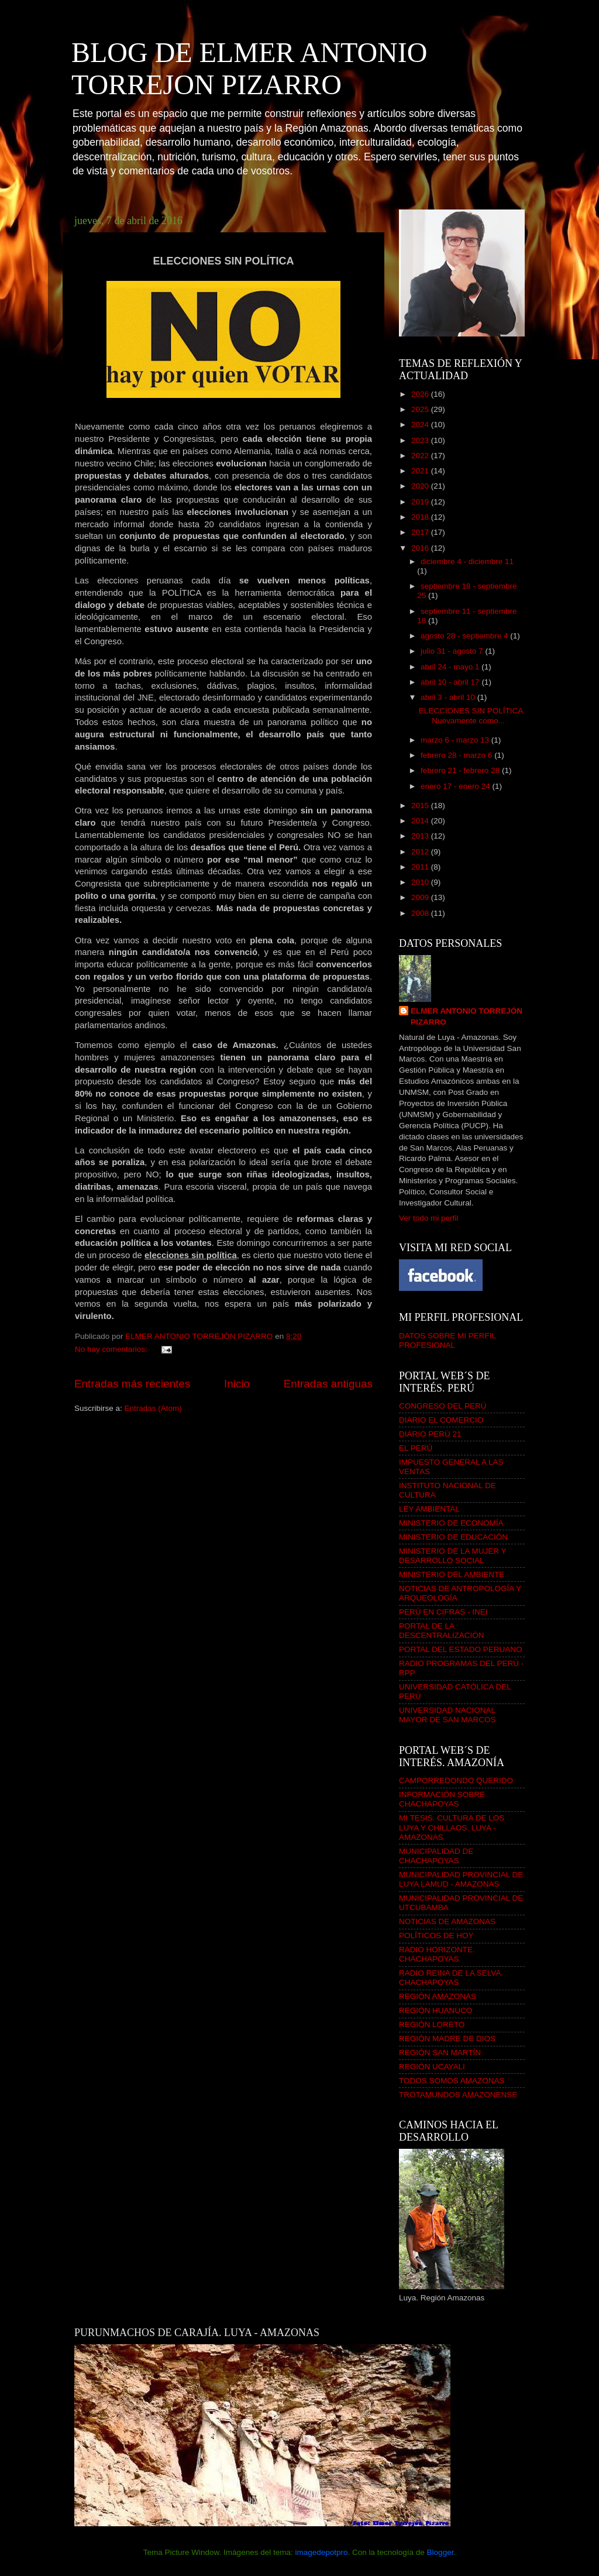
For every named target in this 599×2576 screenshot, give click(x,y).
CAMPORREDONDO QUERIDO (456, 1780)
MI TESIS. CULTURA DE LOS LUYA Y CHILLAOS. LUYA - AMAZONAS (451, 1827)
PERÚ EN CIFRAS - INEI (443, 1612)
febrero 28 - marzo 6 (457, 755)
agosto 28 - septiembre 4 (465, 635)
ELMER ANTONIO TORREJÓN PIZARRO (466, 1016)
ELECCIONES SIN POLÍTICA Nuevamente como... (471, 715)
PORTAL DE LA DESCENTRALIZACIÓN (441, 1631)
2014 (421, 820)
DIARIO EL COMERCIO (441, 1420)
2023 (421, 440)
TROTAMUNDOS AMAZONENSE (458, 2094)
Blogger (440, 2552)
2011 (421, 867)
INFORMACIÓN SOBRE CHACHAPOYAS (442, 1799)
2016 (421, 548)
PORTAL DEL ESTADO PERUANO (460, 1649)
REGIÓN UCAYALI (432, 2066)
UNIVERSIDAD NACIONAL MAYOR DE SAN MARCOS (447, 1715)
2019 (421, 501)
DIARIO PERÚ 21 (430, 1434)
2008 (421, 913)
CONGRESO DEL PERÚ (443, 1406)
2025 (421, 409)
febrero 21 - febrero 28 (461, 770)
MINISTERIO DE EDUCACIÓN (453, 1537)
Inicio (237, 1384)
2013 (421, 836)
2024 (421, 424)
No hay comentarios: (112, 1349)
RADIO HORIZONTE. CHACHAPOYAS (437, 1954)
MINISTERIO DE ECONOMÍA (451, 1523)
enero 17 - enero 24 (456, 786)
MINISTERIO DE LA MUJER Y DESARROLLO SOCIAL (452, 1556)
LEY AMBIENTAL (429, 1509)
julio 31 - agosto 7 (453, 651)
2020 (421, 486)
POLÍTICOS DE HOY (436, 1935)
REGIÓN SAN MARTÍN (440, 2052)
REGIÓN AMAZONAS (437, 1996)
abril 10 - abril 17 (451, 682)
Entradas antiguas (328, 1384)
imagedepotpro (321, 2552)
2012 (421, 851)
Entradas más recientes (132, 1384)
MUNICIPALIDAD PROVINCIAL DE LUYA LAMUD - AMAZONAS (461, 1879)
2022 (421, 455)
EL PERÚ (415, 1448)
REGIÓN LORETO (431, 2024)
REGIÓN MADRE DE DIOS (447, 2038)
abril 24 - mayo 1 (451, 666)
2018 (421, 517)
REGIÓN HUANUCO (435, 2010)
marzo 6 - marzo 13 (456, 740)
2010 (421, 882)
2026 (421, 394)
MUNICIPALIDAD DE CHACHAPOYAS (436, 1856)
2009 (421, 897)
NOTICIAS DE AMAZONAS (447, 1921)
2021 (421, 470)
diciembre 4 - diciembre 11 (467, 561)
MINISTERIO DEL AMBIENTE (451, 1574)
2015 (421, 805)
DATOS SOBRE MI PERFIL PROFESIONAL (447, 1340)
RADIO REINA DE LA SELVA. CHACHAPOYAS (451, 1978)
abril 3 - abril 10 (449, 697)
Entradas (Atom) (153, 1408)
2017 (421, 532)
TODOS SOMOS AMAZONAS (452, 2080)
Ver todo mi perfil (428, 1218)
